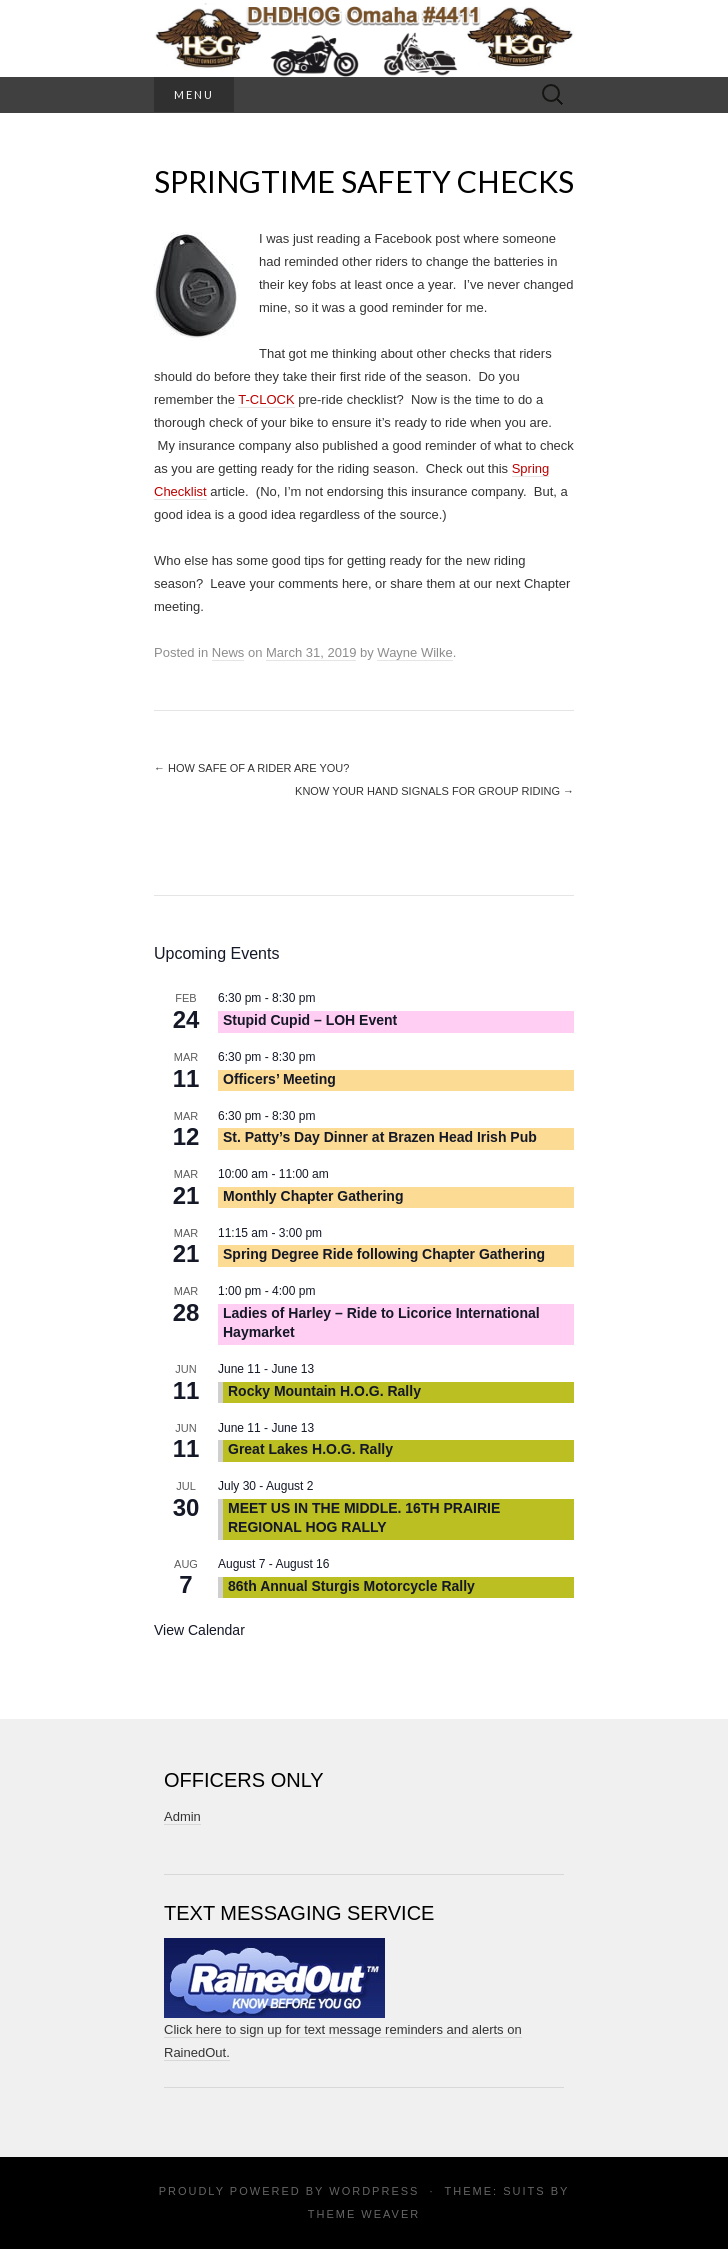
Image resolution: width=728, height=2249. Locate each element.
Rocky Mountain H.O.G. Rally (324, 1391)
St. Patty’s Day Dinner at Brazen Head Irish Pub (380, 1137)
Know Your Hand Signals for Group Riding (434, 791)
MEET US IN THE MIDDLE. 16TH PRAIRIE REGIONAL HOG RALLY (364, 1518)
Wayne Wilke (414, 652)
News (228, 652)
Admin (182, 1816)
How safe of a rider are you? (251, 768)
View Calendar (199, 1630)
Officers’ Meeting (279, 1079)
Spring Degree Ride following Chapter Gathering (384, 1254)
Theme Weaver (364, 2214)
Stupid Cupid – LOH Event (310, 1020)
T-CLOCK (266, 399)
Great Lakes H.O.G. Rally (310, 1449)
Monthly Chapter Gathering (313, 1196)
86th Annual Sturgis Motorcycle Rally (351, 1586)
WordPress (374, 2191)
